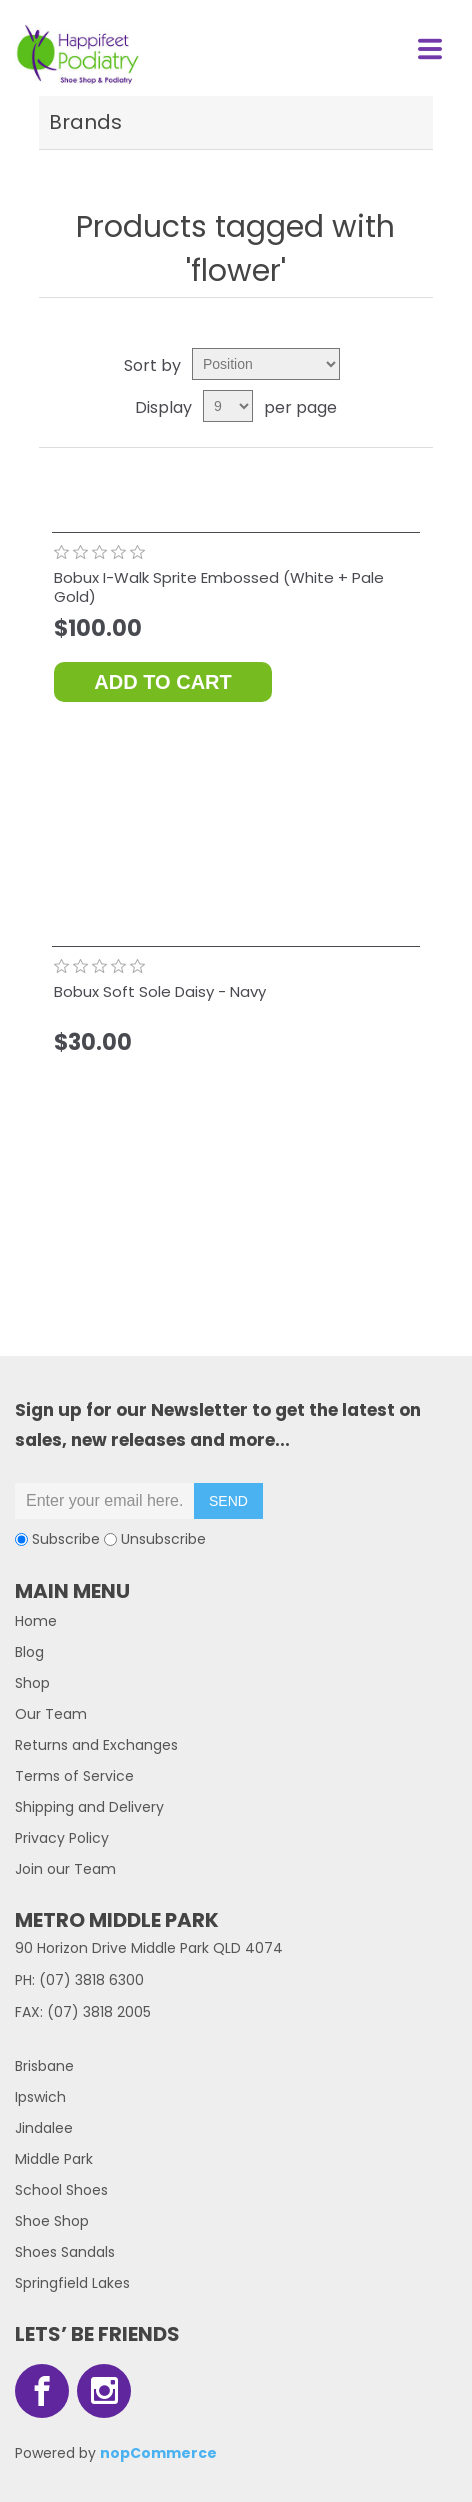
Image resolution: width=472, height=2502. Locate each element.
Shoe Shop (52, 2221)
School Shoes (61, 2190)
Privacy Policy (62, 1838)
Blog (29, 1652)
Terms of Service (74, 1776)
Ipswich (40, 2097)
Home (36, 1621)
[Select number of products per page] (228, 406)
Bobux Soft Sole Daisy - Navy (160, 992)
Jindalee (44, 2128)
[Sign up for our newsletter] (105, 1501)
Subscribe (66, 1539)
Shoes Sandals (65, 2252)
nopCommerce (158, 2453)
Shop (32, 1683)
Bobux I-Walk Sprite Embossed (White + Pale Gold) (219, 587)
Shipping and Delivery (89, 1807)
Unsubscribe (163, 1539)
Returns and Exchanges (96, 1745)
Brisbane (44, 2066)
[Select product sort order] (266, 364)
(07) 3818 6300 (91, 1980)
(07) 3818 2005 (99, 2012)
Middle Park (54, 2159)
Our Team (51, 1714)
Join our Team (65, 1869)
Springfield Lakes (72, 2283)
